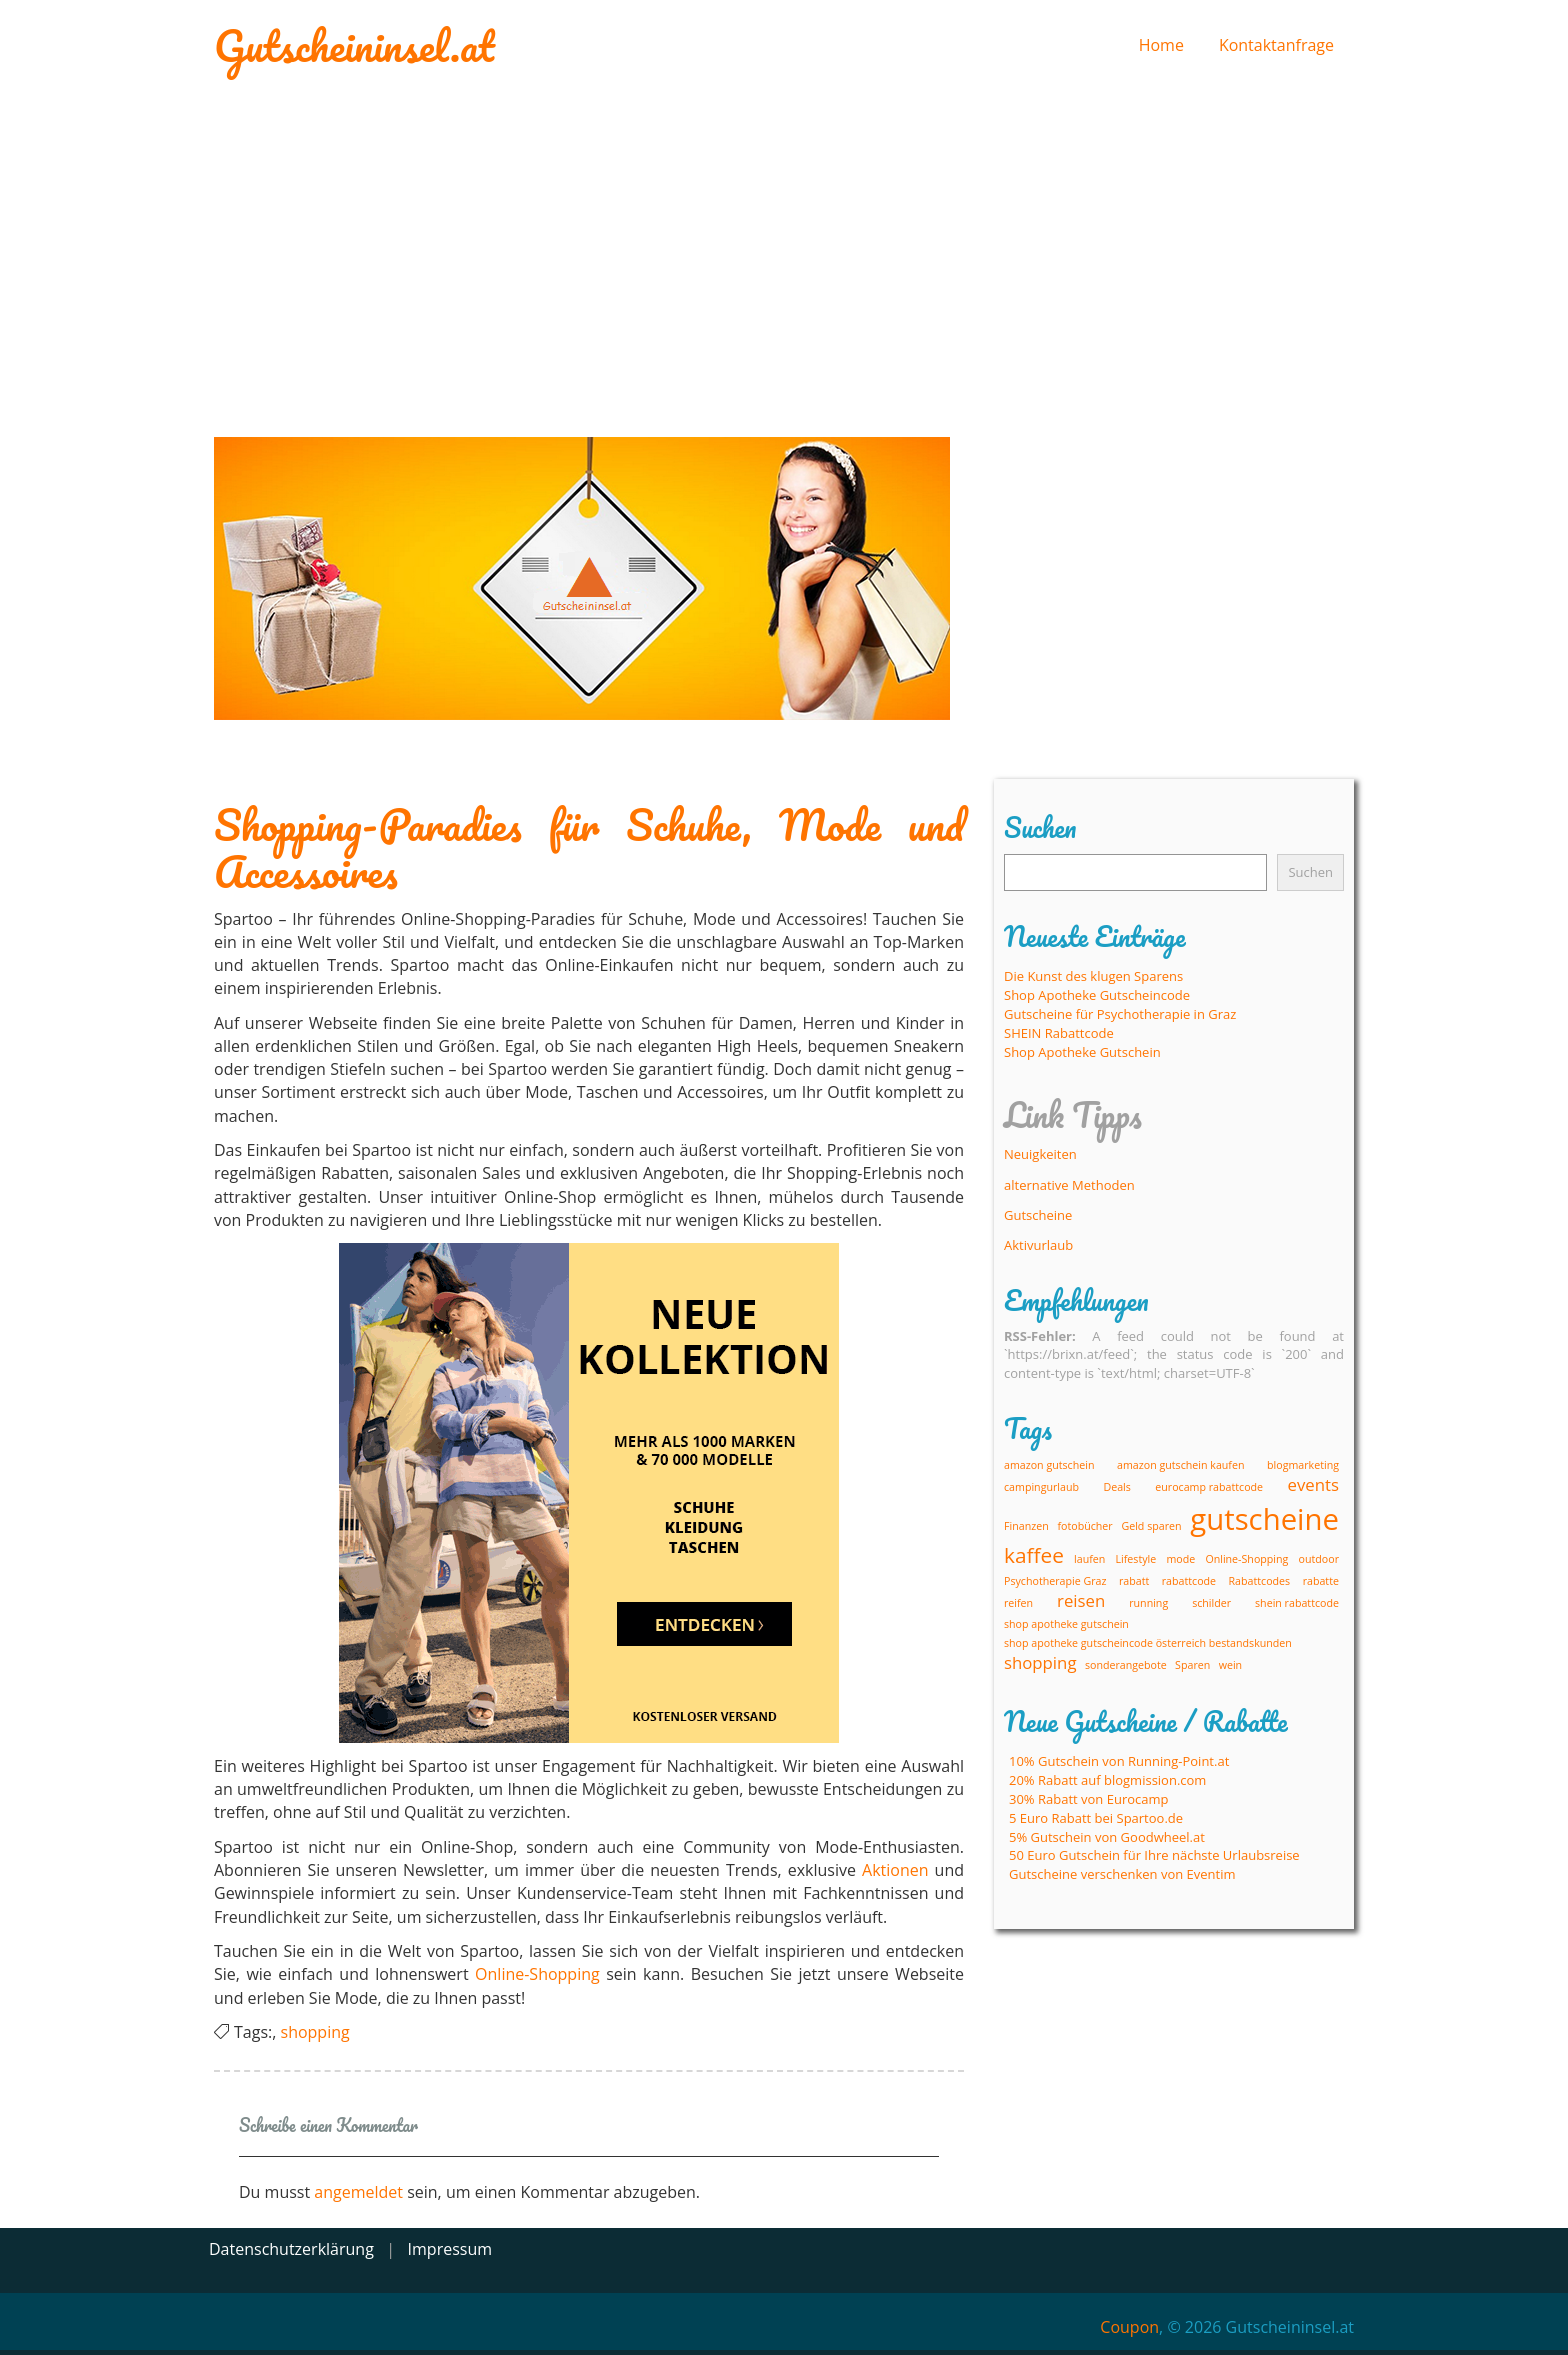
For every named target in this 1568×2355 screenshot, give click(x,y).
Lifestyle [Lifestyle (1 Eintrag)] (1136, 1559)
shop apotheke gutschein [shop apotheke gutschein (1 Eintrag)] (1066, 1624)
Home (1161, 45)
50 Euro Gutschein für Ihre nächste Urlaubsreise (1154, 1855)
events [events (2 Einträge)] (1313, 1484)
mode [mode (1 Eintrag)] (1180, 1559)
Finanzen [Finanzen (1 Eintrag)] (1026, 1526)
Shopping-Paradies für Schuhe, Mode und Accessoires (589, 848)
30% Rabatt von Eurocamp (1089, 1799)
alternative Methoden (1069, 1185)
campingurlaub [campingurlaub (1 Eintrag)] (1041, 1487)
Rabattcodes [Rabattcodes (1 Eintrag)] (1260, 1581)
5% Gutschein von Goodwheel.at (1107, 1837)
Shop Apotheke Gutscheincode (1097, 995)
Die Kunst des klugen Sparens (1093, 976)
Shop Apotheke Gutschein (1082, 1052)
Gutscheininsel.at (354, 45)
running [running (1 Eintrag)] (1148, 1603)
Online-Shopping (537, 1974)
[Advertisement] (784, 252)
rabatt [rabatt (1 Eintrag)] (1134, 1581)
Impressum (450, 2249)
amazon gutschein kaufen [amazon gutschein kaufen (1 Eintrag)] (1180, 1465)
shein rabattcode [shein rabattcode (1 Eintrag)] (1297, 1603)
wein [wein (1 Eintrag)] (1230, 1665)
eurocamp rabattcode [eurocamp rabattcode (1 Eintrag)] (1209, 1487)
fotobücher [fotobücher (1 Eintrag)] (1084, 1526)
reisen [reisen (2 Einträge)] (1081, 1600)
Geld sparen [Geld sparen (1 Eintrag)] (1151, 1526)
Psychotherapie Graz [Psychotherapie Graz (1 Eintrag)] (1055, 1581)
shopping (315, 2032)
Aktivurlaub (1038, 1245)
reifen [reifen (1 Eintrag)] (1018, 1603)
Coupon (1129, 2327)
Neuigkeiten (1040, 1154)
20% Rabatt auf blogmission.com (1107, 1780)
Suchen (1310, 872)
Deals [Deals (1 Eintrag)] (1116, 1487)
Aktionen (895, 1870)
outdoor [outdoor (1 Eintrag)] (1319, 1559)
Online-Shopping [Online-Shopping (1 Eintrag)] (1246, 1559)
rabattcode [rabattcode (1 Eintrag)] (1189, 1581)
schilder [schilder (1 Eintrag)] (1211, 1603)
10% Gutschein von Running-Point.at (1119, 1761)
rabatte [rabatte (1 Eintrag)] (1321, 1581)
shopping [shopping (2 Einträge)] (1040, 1662)
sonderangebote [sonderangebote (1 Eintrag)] (1126, 1665)
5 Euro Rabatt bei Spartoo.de (1096, 1818)
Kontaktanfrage (1276, 45)
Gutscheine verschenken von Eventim (1122, 1874)
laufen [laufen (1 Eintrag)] (1089, 1559)
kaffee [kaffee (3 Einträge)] (1034, 1555)
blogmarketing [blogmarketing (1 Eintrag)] (1303, 1465)
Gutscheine (1038, 1215)
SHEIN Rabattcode (1059, 1033)
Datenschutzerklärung (291, 2249)
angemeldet (358, 2192)
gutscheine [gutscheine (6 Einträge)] (1264, 1519)
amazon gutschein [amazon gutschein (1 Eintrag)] (1049, 1465)
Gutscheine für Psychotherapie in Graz (1120, 1014)
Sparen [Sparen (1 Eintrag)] (1192, 1665)
